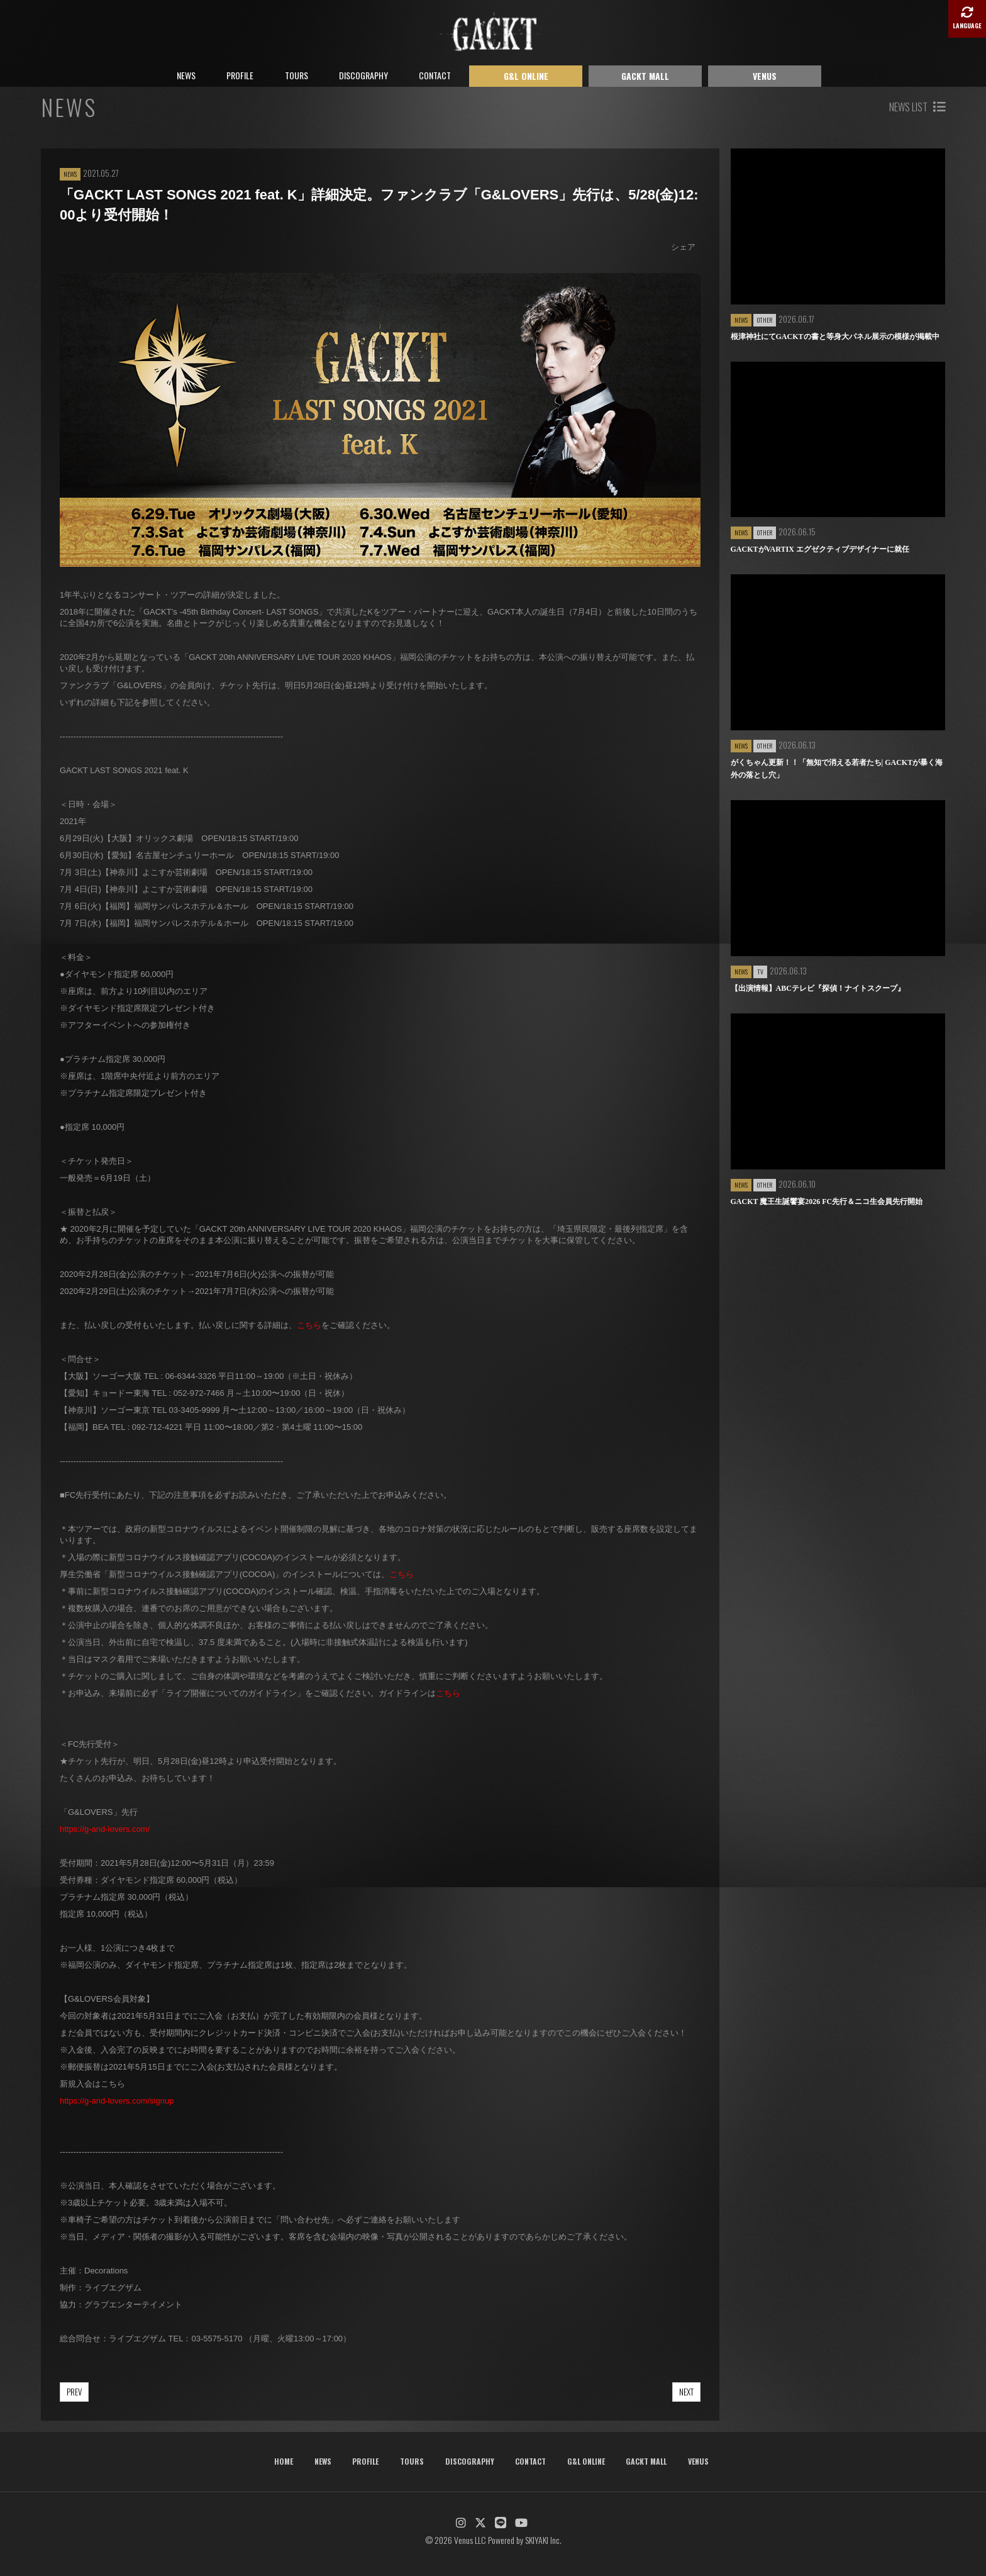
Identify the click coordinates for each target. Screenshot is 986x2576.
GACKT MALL (645, 75)
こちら (309, 1325)
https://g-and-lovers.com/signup (117, 2100)
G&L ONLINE (526, 75)
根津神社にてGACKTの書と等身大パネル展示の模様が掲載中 (835, 336)
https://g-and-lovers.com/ (105, 1829)
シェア (683, 247)
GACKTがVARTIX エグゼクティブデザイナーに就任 (820, 549)
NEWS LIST (917, 106)
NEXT (686, 2391)
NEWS (186, 75)
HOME (283, 2461)
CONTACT (435, 75)
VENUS (765, 75)
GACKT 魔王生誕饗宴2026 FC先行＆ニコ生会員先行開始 (827, 1201)
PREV (74, 2391)
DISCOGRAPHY (363, 75)
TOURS (296, 75)
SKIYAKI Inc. (543, 2539)
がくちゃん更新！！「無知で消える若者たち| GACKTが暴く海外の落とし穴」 (837, 768)
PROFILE (239, 75)
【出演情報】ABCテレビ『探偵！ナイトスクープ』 (818, 988)
